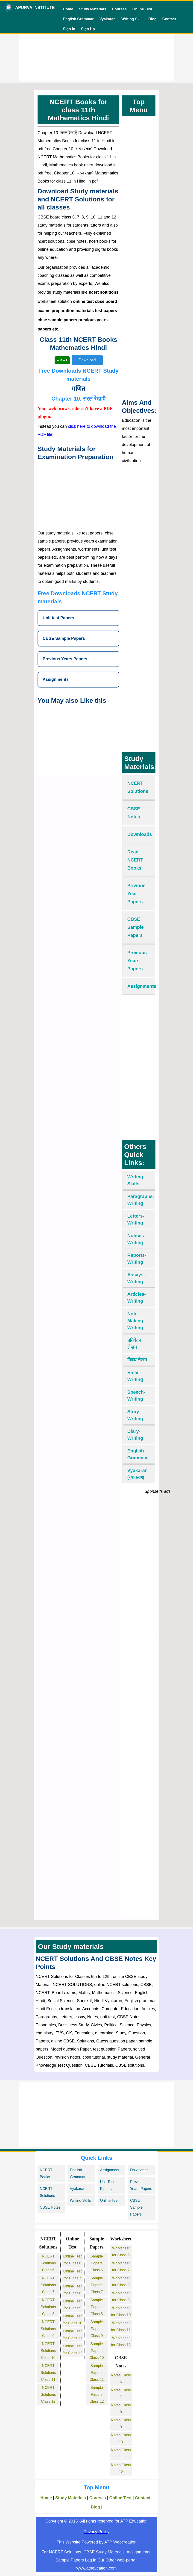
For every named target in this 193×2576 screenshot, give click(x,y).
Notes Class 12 (121, 2468)
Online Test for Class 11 (72, 2334)
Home (68, 9)
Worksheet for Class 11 (121, 2326)
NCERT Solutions (47, 2192)
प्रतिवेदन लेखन (134, 1344)
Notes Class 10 (121, 2438)
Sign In (69, 29)
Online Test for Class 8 (72, 2289)
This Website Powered (77, 2542)
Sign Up (88, 29)
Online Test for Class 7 (72, 2274)
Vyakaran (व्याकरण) (137, 1474)
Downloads (139, 2170)
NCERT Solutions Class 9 (48, 2329)
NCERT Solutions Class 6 (48, 2263)
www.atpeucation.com (96, 2568)
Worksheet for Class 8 (120, 2281)
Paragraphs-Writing (140, 1200)
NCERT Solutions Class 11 (48, 2372)
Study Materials (92, 9)
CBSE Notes (50, 2207)
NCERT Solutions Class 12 (48, 2394)
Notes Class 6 (121, 2378)
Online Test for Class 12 (72, 2349)
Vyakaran (107, 19)
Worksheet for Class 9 (120, 2296)
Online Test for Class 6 (72, 2259)
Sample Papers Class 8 (97, 2307)
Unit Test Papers (107, 2185)
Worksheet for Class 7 (120, 2266)
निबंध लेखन (137, 1359)
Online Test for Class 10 (72, 2319)
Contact (169, 19)
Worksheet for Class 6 (120, 2251)
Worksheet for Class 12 (121, 2341)
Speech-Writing (136, 1396)
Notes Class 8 (121, 2408)
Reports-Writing (136, 1259)
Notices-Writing (136, 1239)
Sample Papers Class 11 (97, 2372)
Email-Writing (135, 1376)
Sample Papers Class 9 (97, 2329)
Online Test (142, 9)
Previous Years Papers (141, 2185)
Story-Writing (135, 1415)
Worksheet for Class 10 (121, 2311)
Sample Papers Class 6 (97, 2263)
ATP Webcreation (120, 2542)
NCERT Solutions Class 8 (48, 2307)
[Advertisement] (96, 48)
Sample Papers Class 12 (97, 2394)
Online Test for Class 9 (72, 2304)
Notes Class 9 (121, 2423)
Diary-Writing (135, 1435)
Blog (152, 19)
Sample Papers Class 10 (97, 2351)
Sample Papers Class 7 (97, 2285)
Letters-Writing (135, 1219)
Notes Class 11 (121, 2453)
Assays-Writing (136, 1278)
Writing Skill (132, 19)
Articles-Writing (136, 1298)
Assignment (109, 2170)
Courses (119, 9)
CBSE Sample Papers (136, 2207)
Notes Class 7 (121, 2393)
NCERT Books (46, 2173)
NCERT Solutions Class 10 (48, 2351)
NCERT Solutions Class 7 (48, 2285)
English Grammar (78, 19)
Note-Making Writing (135, 1320)
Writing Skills (135, 1180)
